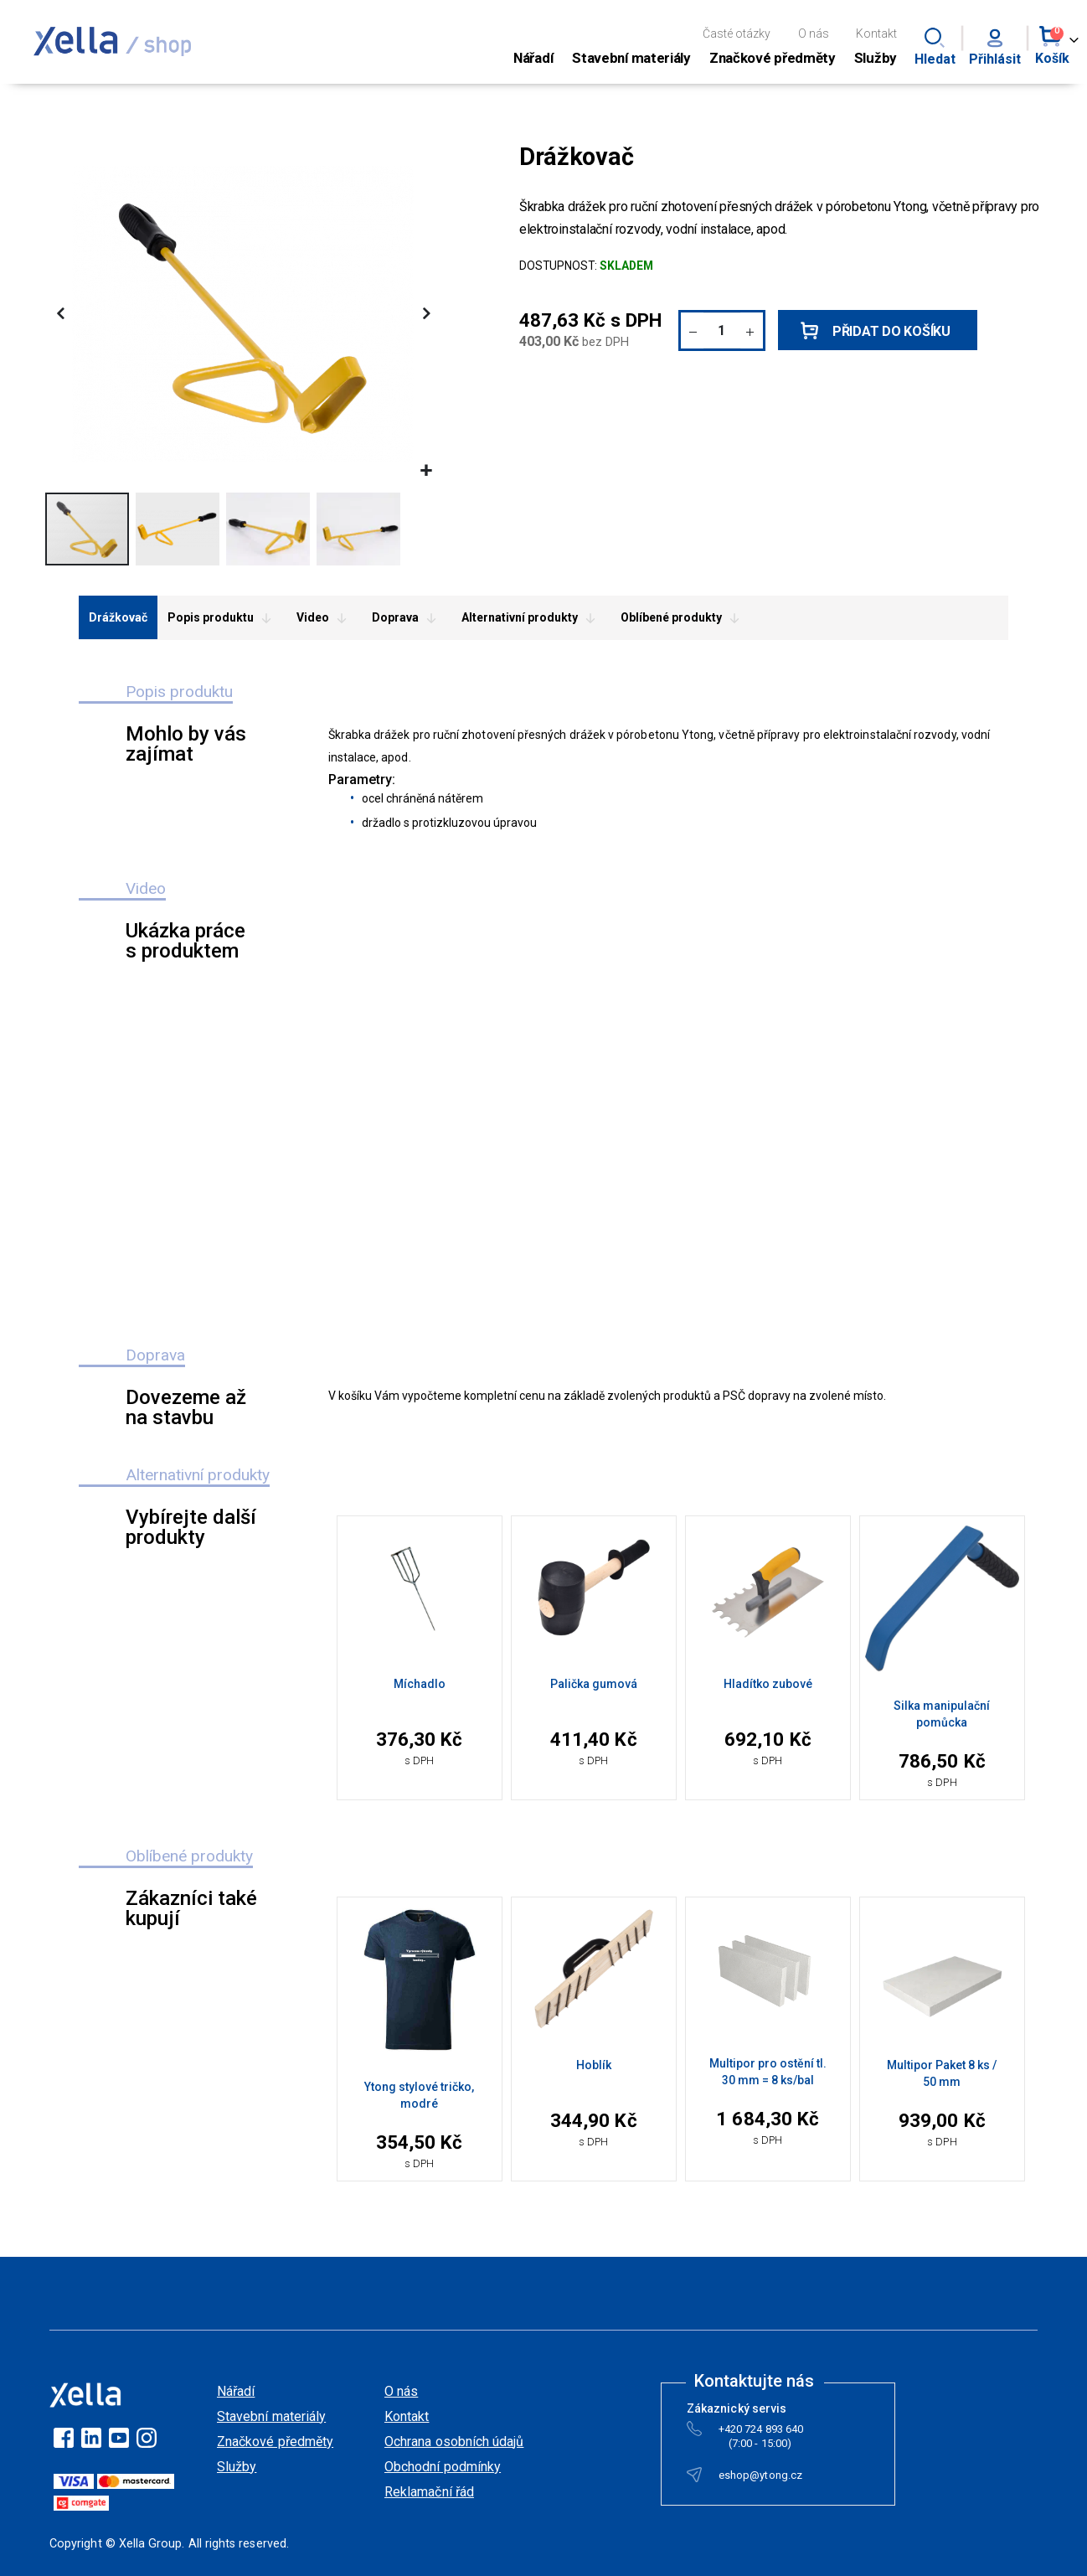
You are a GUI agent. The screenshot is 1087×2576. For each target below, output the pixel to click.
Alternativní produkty (530, 618)
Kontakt (876, 33)
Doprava (406, 618)
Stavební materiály (271, 2416)
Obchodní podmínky (442, 2467)
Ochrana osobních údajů (453, 2442)
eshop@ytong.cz (760, 2478)
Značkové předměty (275, 2442)
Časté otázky (736, 33)
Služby (236, 2467)
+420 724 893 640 (761, 2432)
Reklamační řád (429, 2492)
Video (324, 618)
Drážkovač (118, 617)
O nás (813, 33)
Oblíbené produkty (682, 618)
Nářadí (236, 2391)
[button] (425, 471)
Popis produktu (221, 618)
